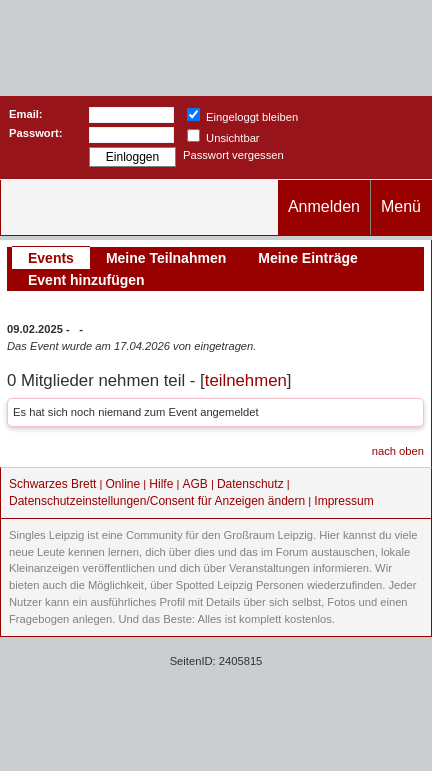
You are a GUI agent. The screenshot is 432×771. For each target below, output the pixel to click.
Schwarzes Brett (52, 484)
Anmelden (324, 206)
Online (123, 484)
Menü (401, 206)
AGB (194, 484)
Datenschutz (250, 484)
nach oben (398, 451)
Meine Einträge (308, 258)
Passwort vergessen (233, 155)
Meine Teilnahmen (166, 258)
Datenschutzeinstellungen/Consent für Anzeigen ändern (157, 501)
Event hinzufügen (86, 280)
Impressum (343, 501)
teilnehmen (246, 380)
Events (51, 258)
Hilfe (161, 484)
